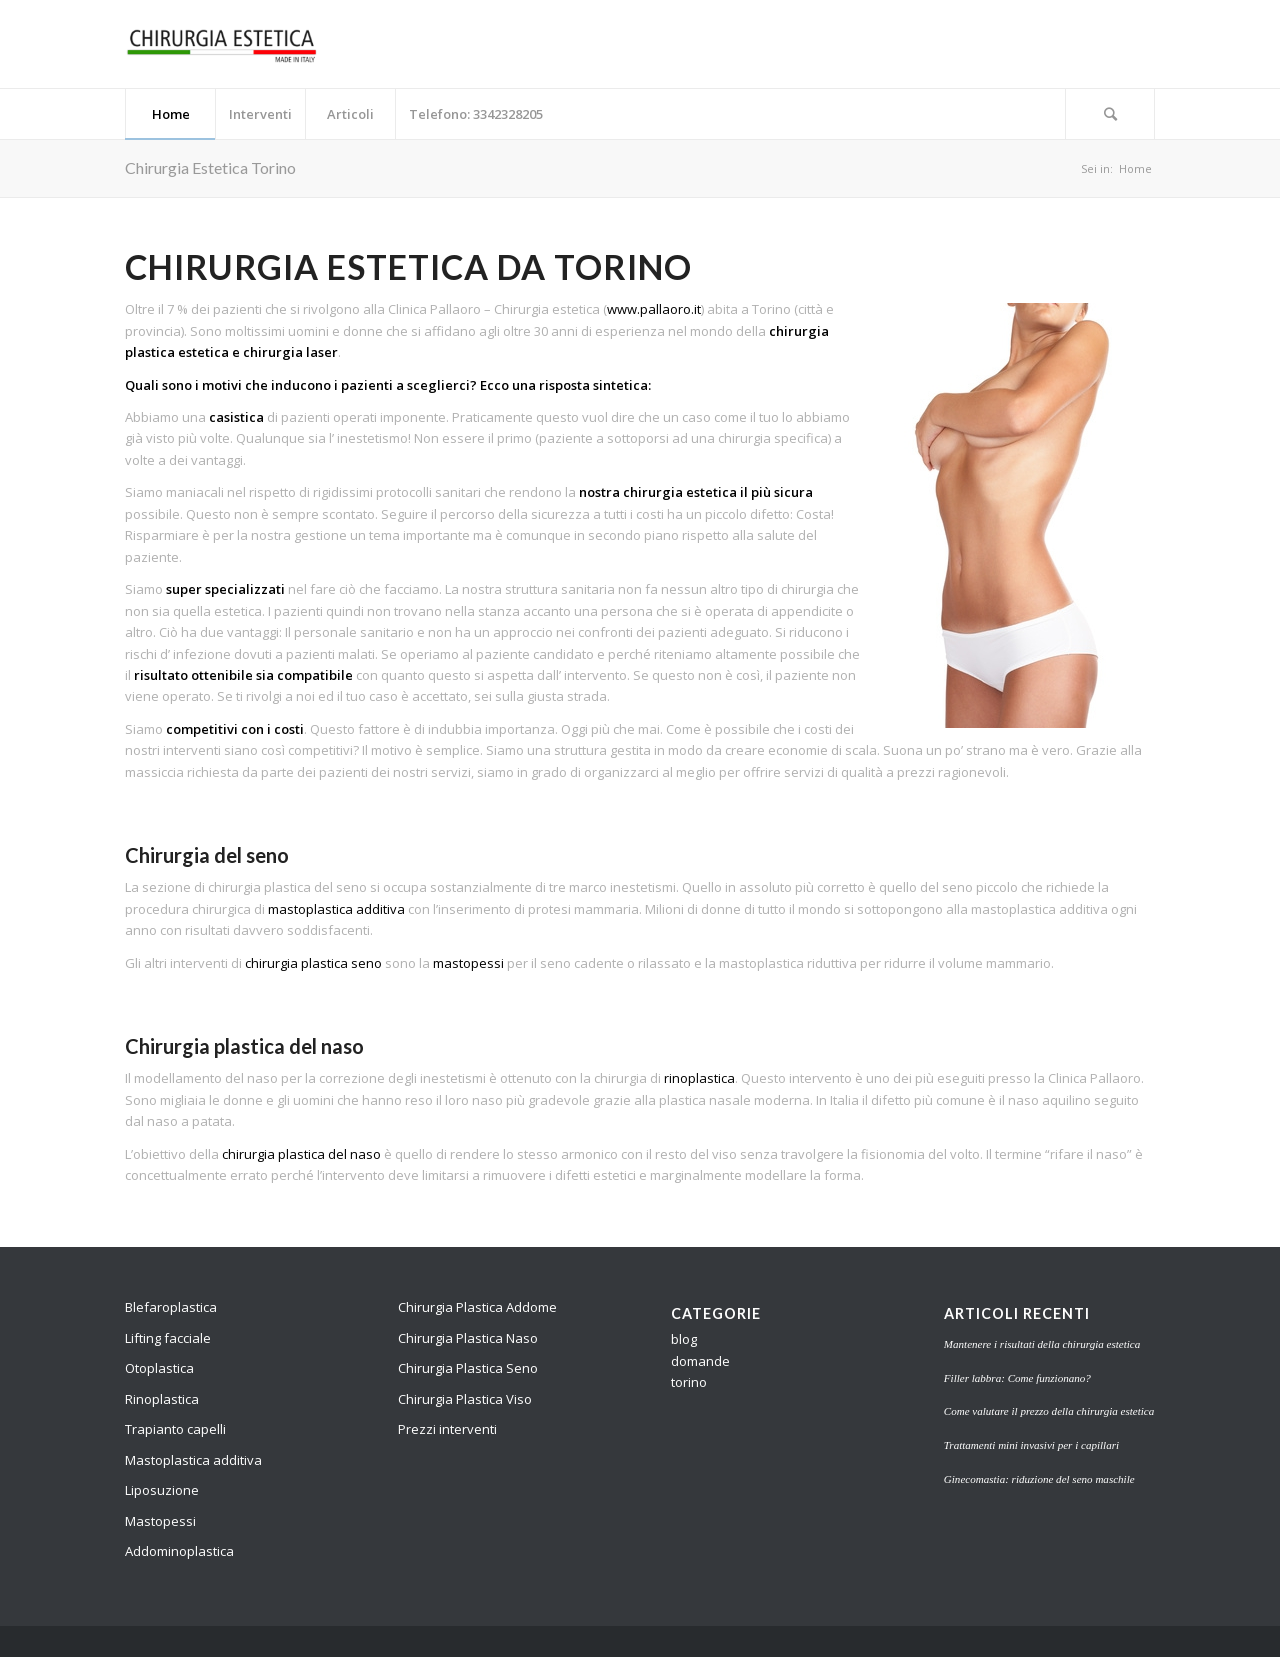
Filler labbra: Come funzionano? (1017, 1378)
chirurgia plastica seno (313, 963)
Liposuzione (162, 1490)
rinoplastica (699, 1078)
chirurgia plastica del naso (301, 1154)
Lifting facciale (168, 1338)
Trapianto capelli (175, 1429)
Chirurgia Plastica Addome (477, 1307)
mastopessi (468, 963)
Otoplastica (159, 1368)
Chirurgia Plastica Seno (468, 1368)
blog (684, 1339)
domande (700, 1361)
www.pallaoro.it (654, 309)
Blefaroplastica (171, 1307)
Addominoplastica (179, 1551)
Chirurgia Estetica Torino (210, 167)
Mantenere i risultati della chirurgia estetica (1042, 1344)
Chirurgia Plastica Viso (465, 1399)
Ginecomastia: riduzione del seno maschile (1039, 1479)
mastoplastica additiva (336, 909)
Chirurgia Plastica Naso (468, 1338)
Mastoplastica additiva (193, 1460)
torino (689, 1382)
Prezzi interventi (447, 1429)
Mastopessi (160, 1521)
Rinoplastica (162, 1399)
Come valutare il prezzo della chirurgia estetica (1049, 1411)
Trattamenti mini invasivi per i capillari (1031, 1445)
